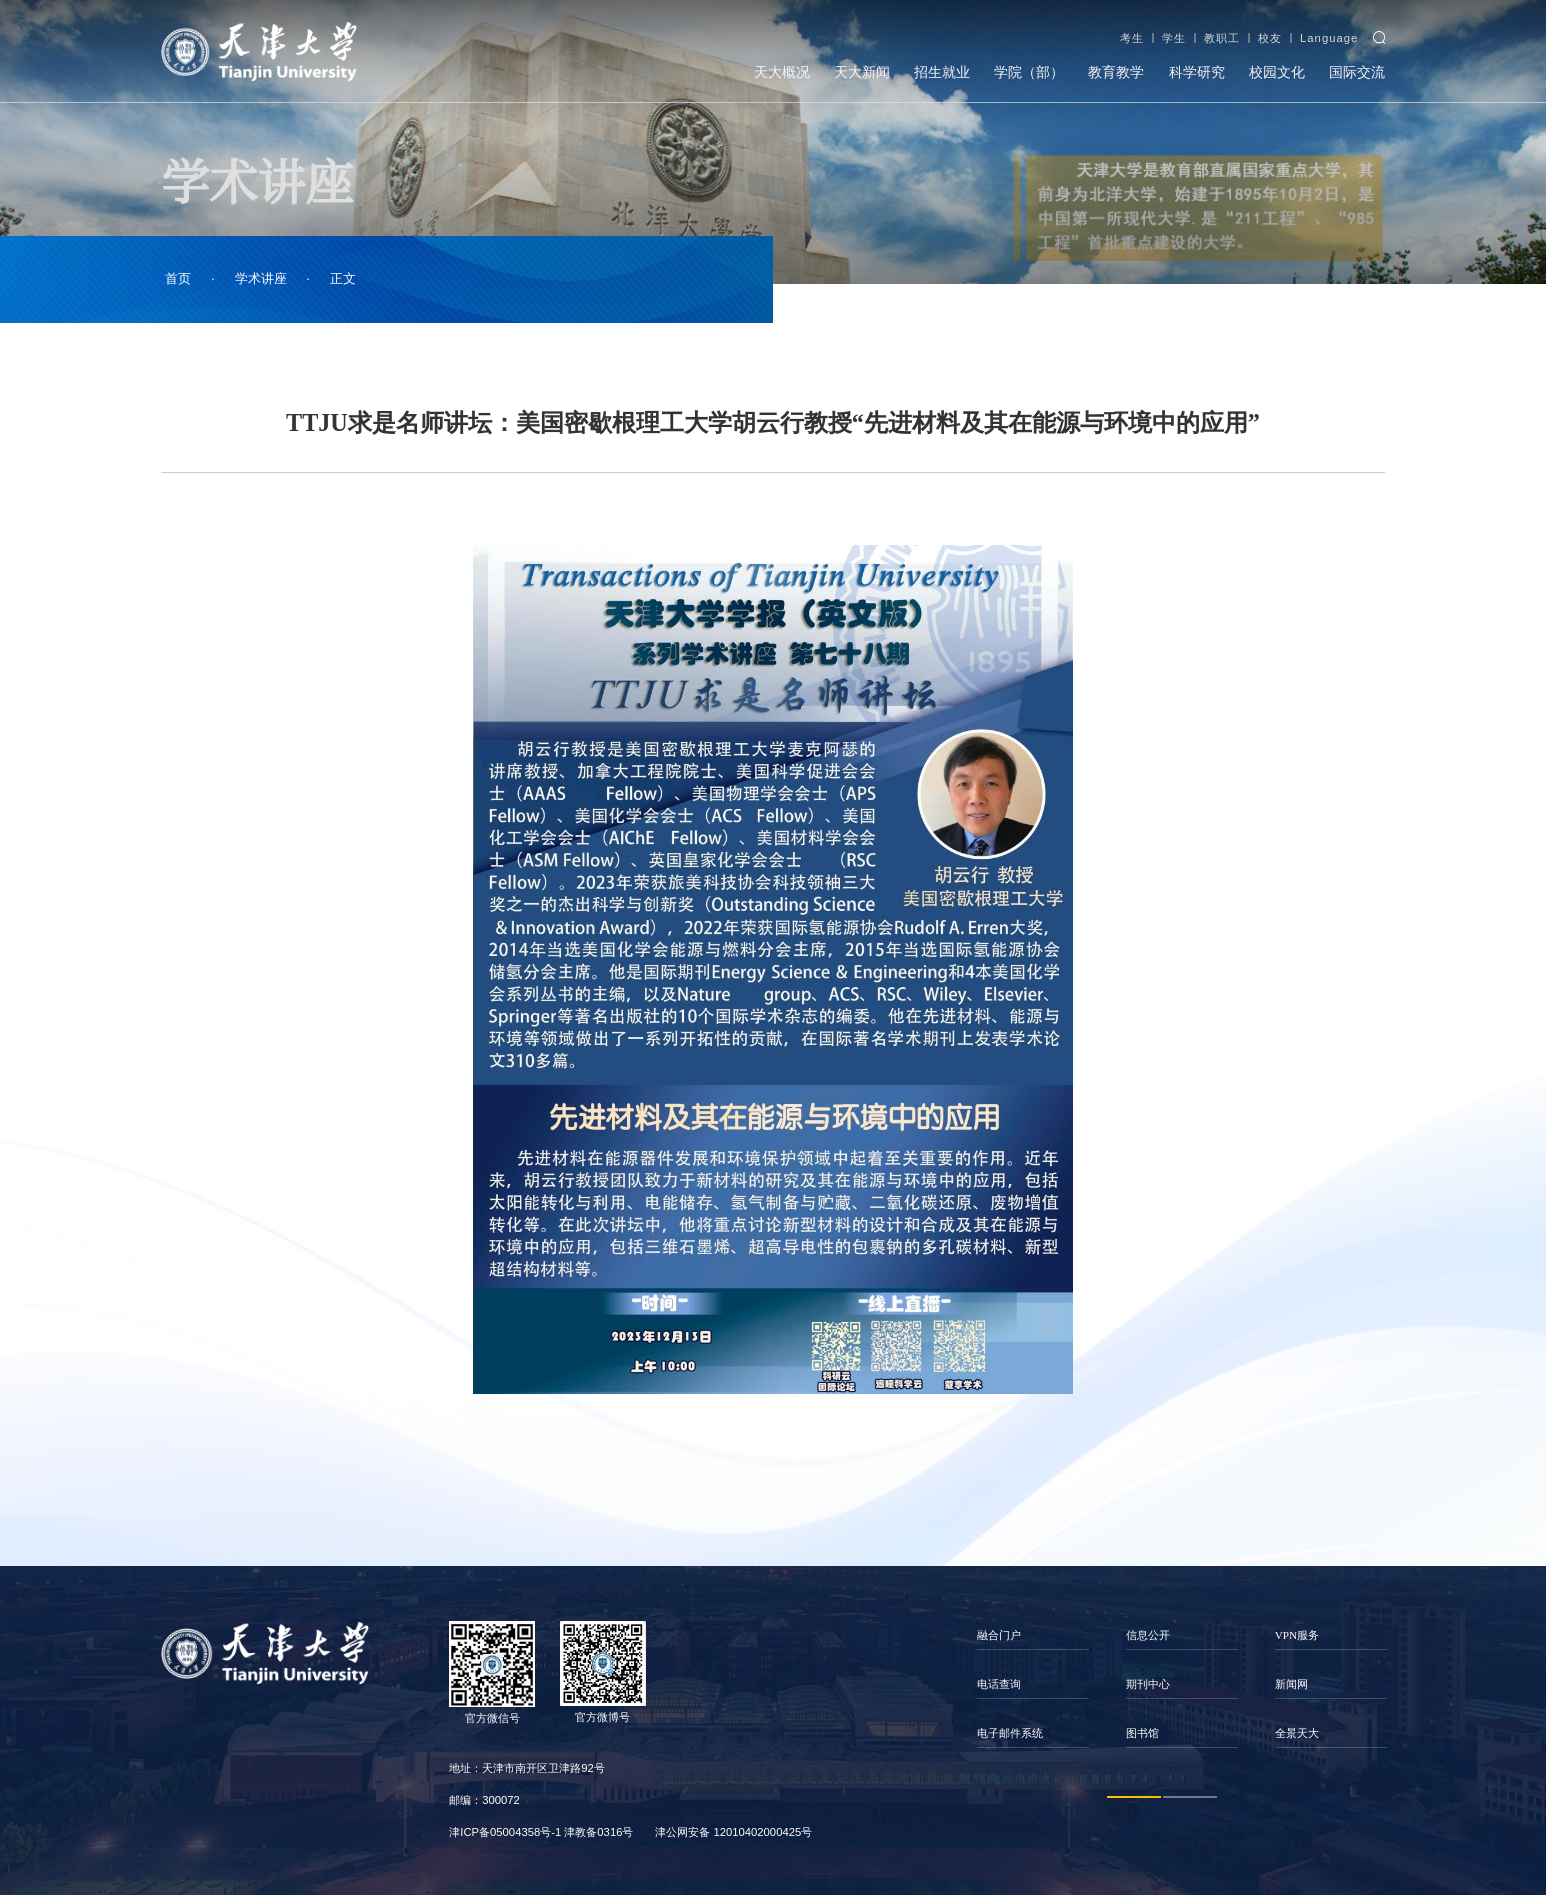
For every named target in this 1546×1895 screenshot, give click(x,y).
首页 (178, 279)
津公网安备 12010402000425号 (733, 1832)
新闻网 (1291, 1684)
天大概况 (782, 72)
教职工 (1222, 38)
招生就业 (942, 72)
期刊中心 (1148, 1684)
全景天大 (1297, 1733)
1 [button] (1134, 1797)
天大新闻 (862, 72)
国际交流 (1357, 72)
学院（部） (1029, 72)
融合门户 (999, 1635)
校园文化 (1277, 72)
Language (1329, 38)
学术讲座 (261, 279)
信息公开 (1148, 1635)
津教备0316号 (598, 1832)
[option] (1032, 1684)
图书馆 (1142, 1733)
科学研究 (1197, 72)
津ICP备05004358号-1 (505, 1832)
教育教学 (1116, 72)
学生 (1174, 38)
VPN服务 (1297, 1635)
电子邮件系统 (1010, 1733)
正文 (343, 279)
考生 (1132, 38)
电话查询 (999, 1684)
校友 (1270, 38)
